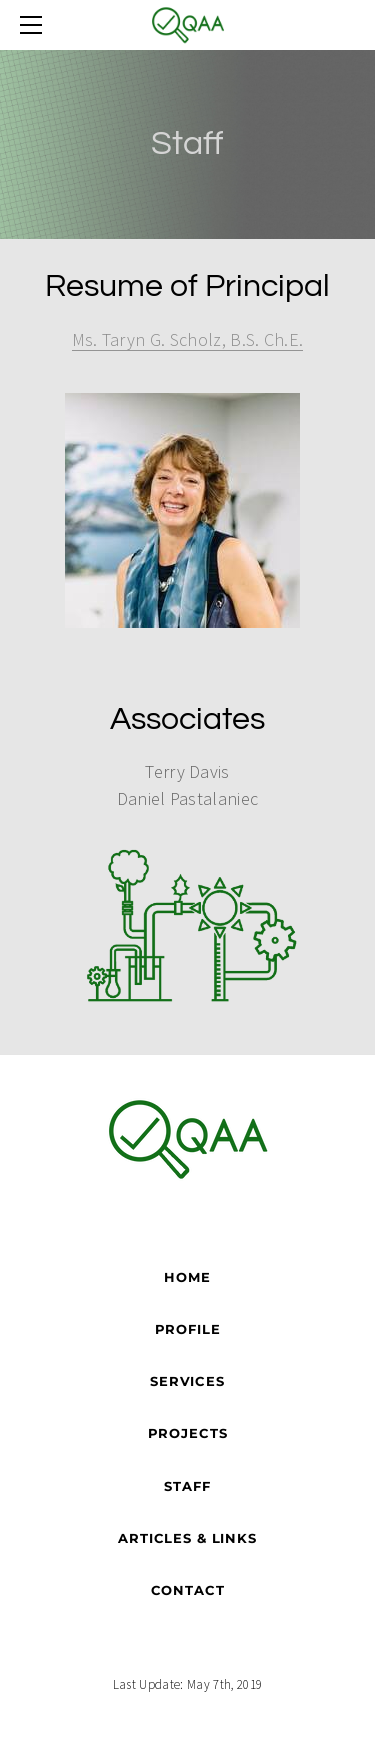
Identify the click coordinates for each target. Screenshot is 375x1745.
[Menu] (35, 25)
